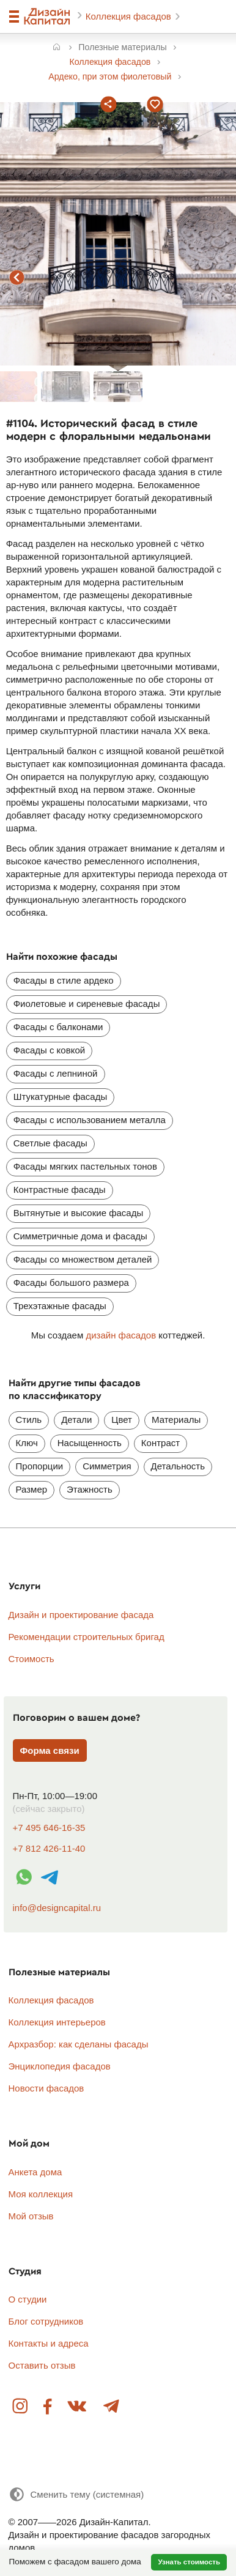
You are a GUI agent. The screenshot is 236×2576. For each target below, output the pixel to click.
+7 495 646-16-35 (49, 1827)
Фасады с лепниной (55, 1073)
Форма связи (49, 1750)
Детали (76, 1419)
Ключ (27, 1443)
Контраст (160, 1443)
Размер (32, 1489)
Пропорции (40, 1466)
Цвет (121, 1419)
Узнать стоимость (189, 2562)
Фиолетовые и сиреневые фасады (86, 1003)
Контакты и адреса (49, 2343)
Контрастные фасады (59, 1189)
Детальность (178, 1466)
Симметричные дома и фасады (80, 1236)
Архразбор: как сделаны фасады (79, 2044)
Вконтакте (77, 2407)
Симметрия (107, 1466)
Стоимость (31, 1659)
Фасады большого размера (71, 1282)
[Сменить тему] (76, 2494)
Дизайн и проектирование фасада (81, 1614)
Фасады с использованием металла (89, 1120)
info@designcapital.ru (57, 1907)
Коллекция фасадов (130, 16)
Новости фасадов (46, 2088)
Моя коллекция (41, 2194)
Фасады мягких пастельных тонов (85, 1166)
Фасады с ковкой (49, 1050)
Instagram (21, 2407)
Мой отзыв (31, 2216)
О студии (28, 2299)
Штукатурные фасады (60, 1096)
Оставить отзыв (42, 2365)
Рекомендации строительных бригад (86, 1636)
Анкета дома (35, 2172)
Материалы (176, 1419)
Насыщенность (89, 1443)
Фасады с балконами (58, 1027)
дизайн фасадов (121, 1335)
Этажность (89, 1489)
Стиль (29, 1419)
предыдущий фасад (17, 277)
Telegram (110, 2407)
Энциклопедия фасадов (60, 2066)
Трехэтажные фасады (59, 1306)
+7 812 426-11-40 (49, 1848)
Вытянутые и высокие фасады (78, 1213)
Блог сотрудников (46, 2321)
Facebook (48, 2407)
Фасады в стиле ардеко (63, 980)
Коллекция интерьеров (57, 2022)
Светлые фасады (50, 1143)
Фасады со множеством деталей (82, 1259)
